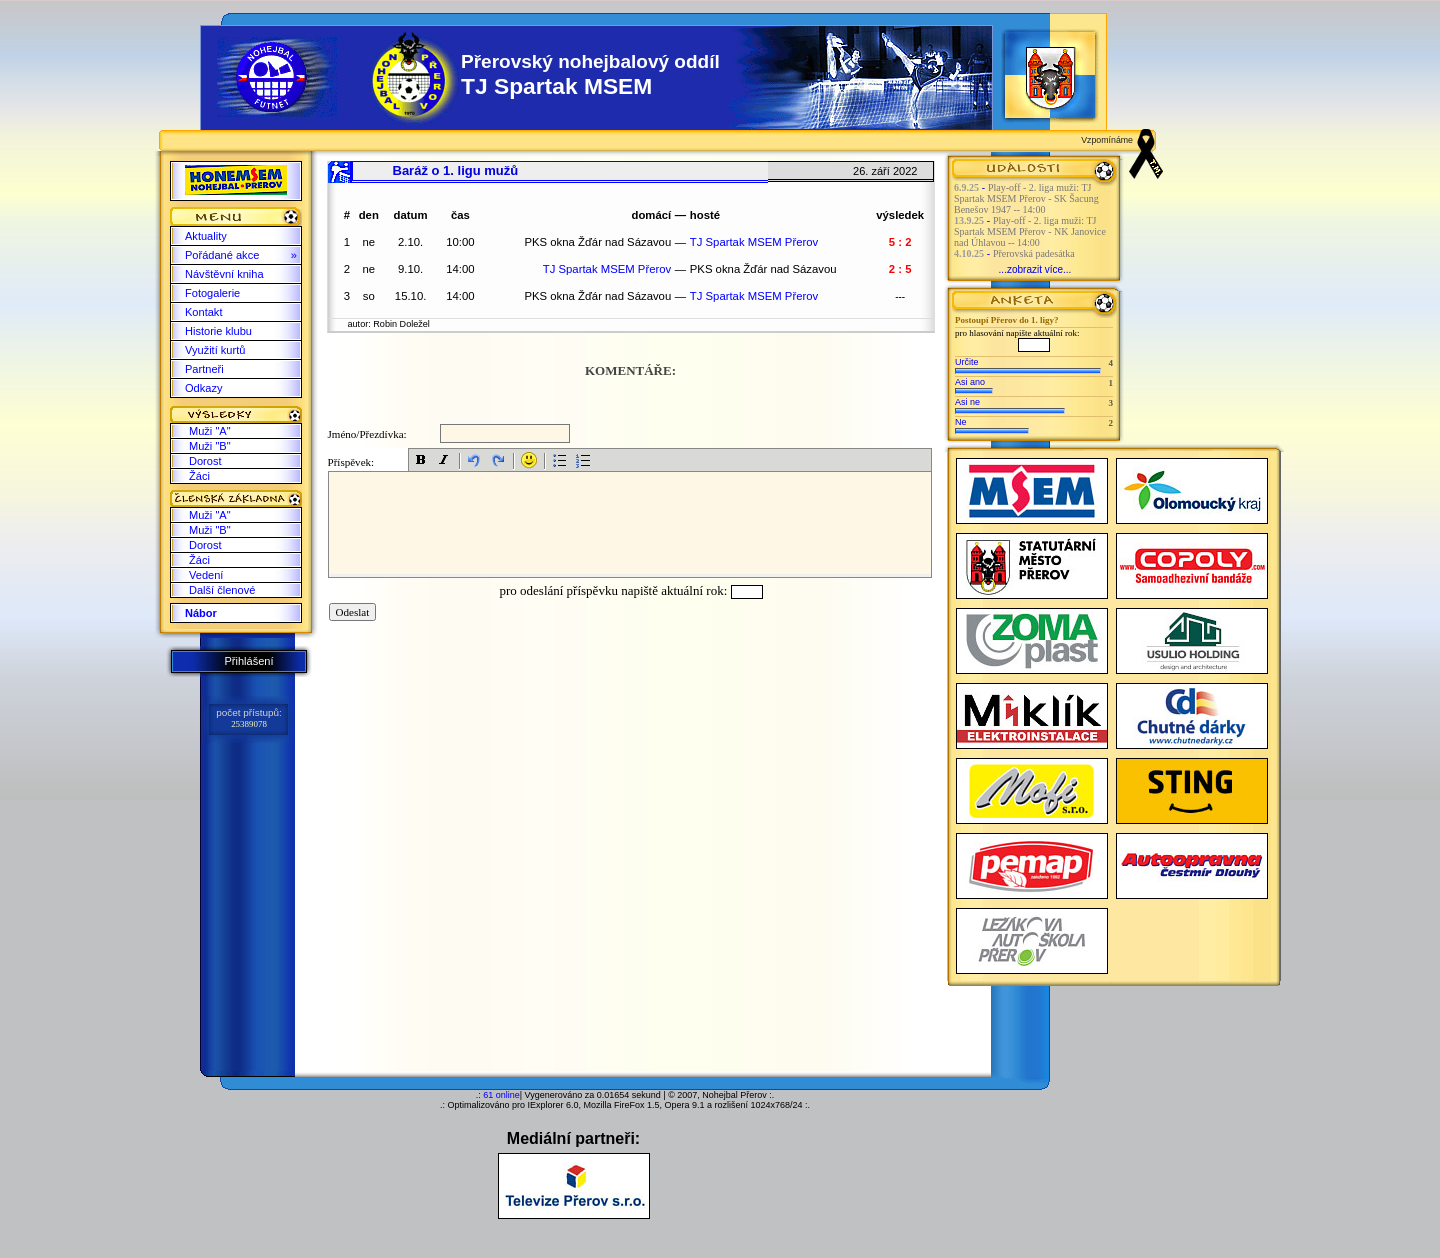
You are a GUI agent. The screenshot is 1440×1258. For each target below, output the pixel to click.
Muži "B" (210, 446)
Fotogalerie (212, 293)
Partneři (204, 369)
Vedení (206, 575)
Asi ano (970, 382)
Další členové (222, 590)
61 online (501, 1095)
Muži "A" (210, 431)
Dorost (205, 461)
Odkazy (203, 388)
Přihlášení (248, 661)
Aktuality (206, 236)
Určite (967, 362)
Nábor (201, 613)
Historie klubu (218, 331)
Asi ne (967, 402)
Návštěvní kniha (224, 274)
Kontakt (203, 312)
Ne (961, 422)
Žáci (199, 476)
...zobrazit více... (1035, 269)
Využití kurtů (215, 350)
